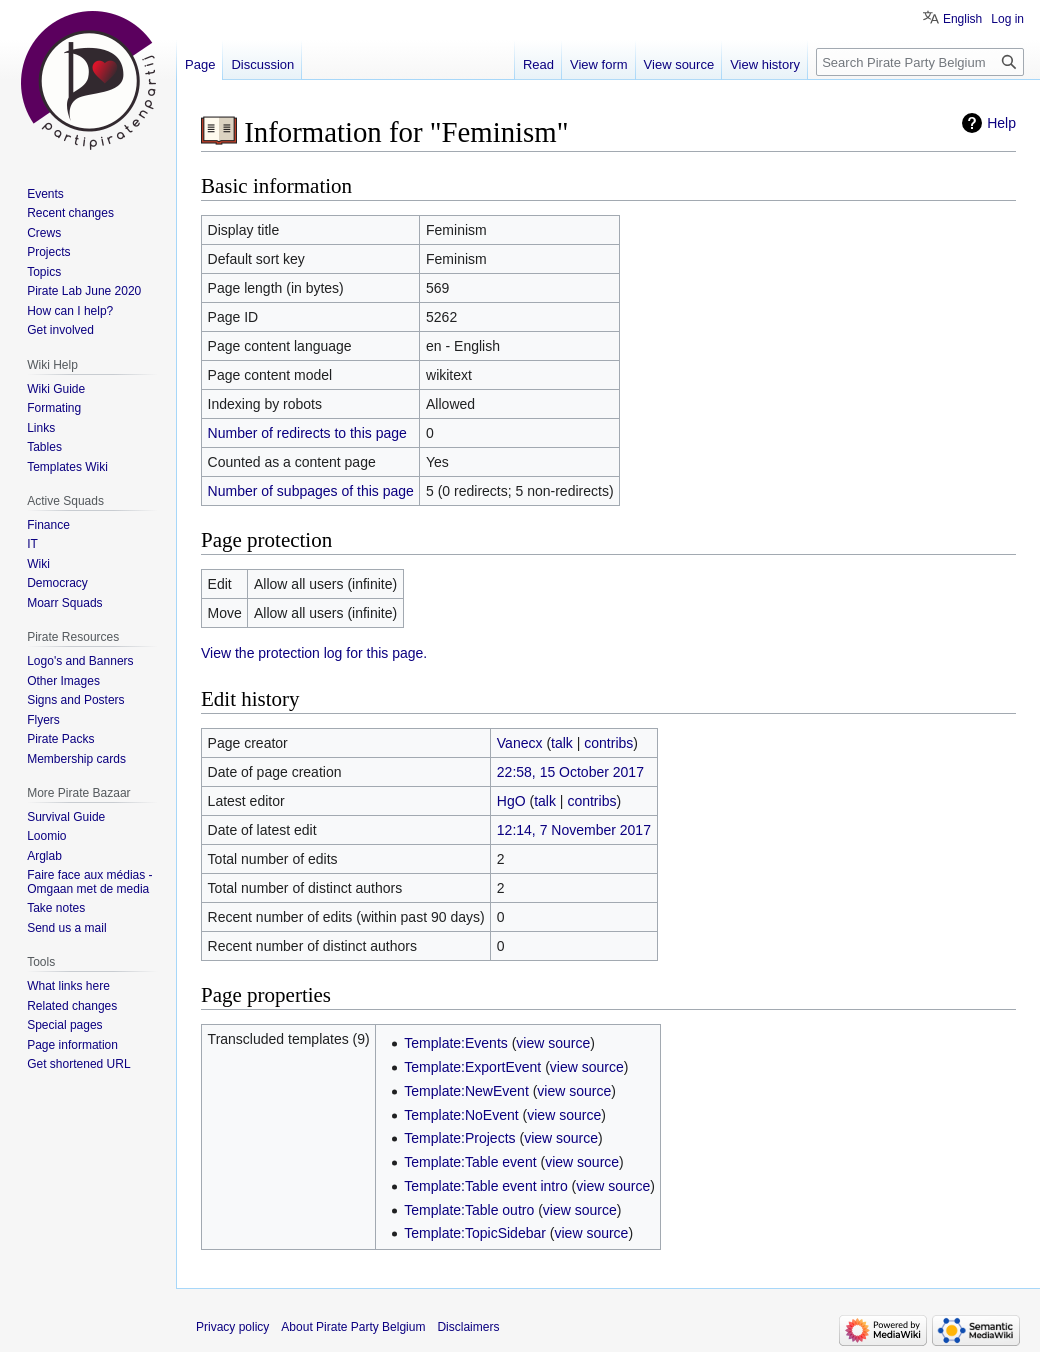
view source (553, 1043)
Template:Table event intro (485, 1186)
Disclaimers (468, 1327)
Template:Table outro (469, 1210)
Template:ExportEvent (472, 1067)
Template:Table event (470, 1162)
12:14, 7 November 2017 (574, 830)
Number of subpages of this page (311, 491)
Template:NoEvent (461, 1115)
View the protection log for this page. (314, 653)
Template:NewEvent (466, 1091)
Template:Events (456, 1043)
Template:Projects (459, 1138)
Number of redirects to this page (307, 433)
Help (1001, 123)
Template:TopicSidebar (475, 1233)
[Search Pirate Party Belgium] (920, 62)
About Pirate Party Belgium (353, 1327)
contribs (608, 743)
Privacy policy (232, 1327)
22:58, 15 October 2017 (570, 772)
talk (562, 743)
